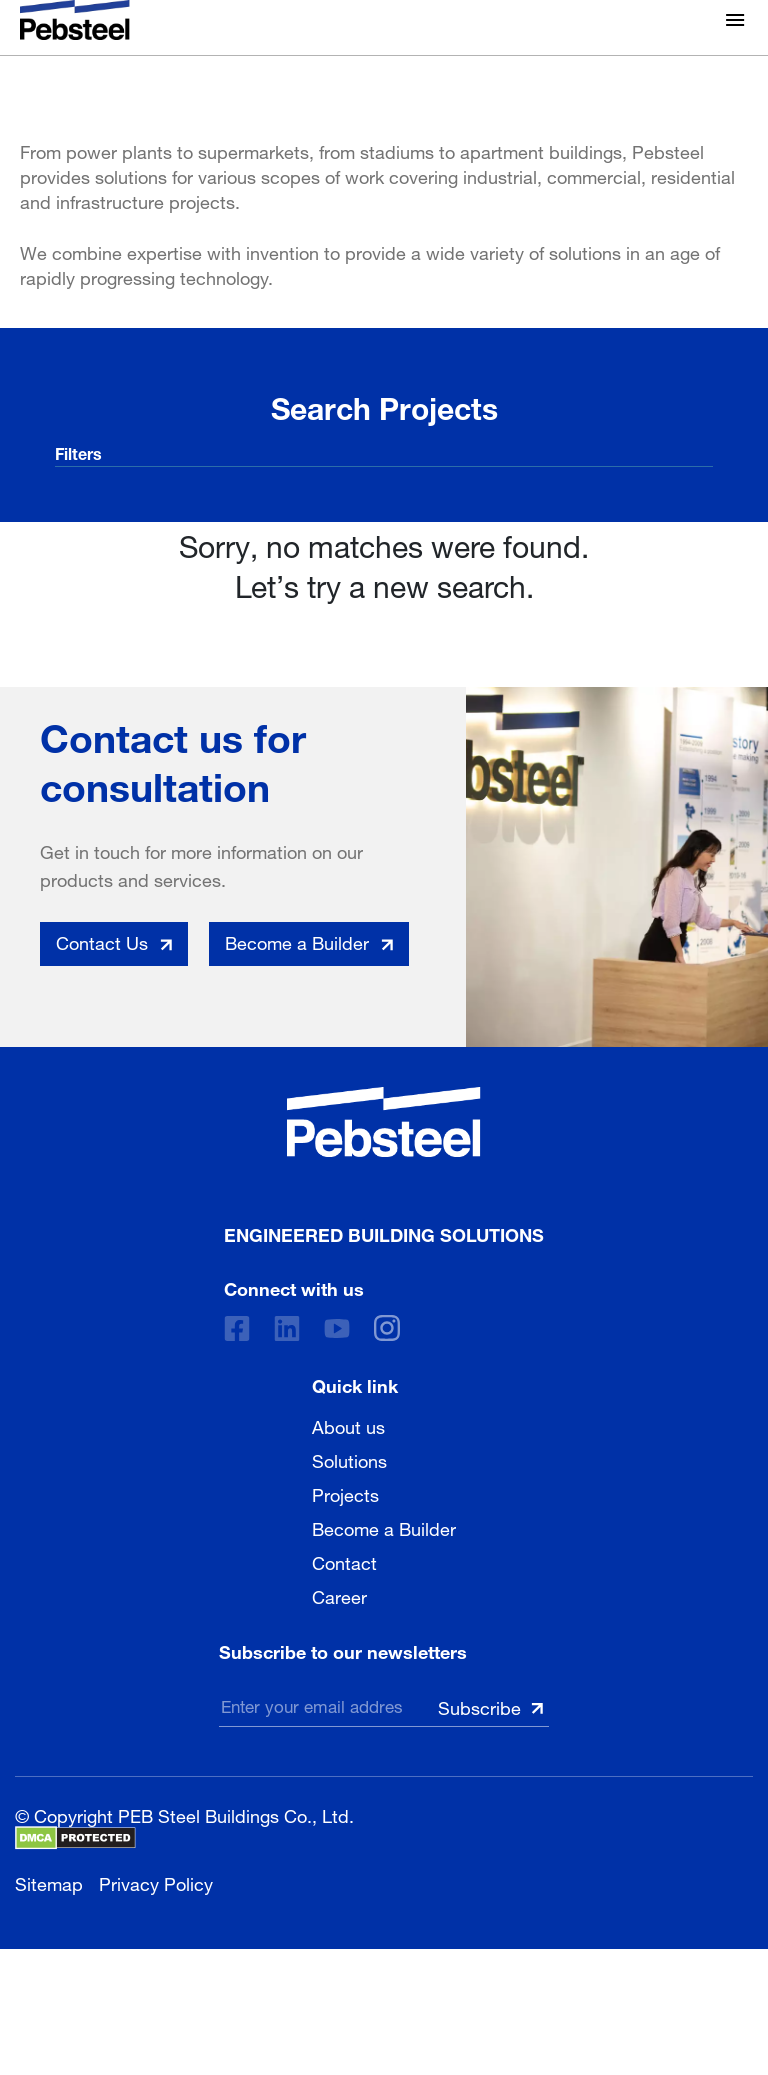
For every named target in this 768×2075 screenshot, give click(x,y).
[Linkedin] (287, 1328)
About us (348, 1425)
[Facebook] (237, 1328)
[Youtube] (337, 1328)
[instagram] (387, 1328)
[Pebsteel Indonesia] (384, 1122)
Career (339, 1595)
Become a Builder (384, 1527)
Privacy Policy (156, 1881)
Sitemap (49, 1881)
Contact (344, 1561)
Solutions (349, 1459)
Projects (345, 1493)
